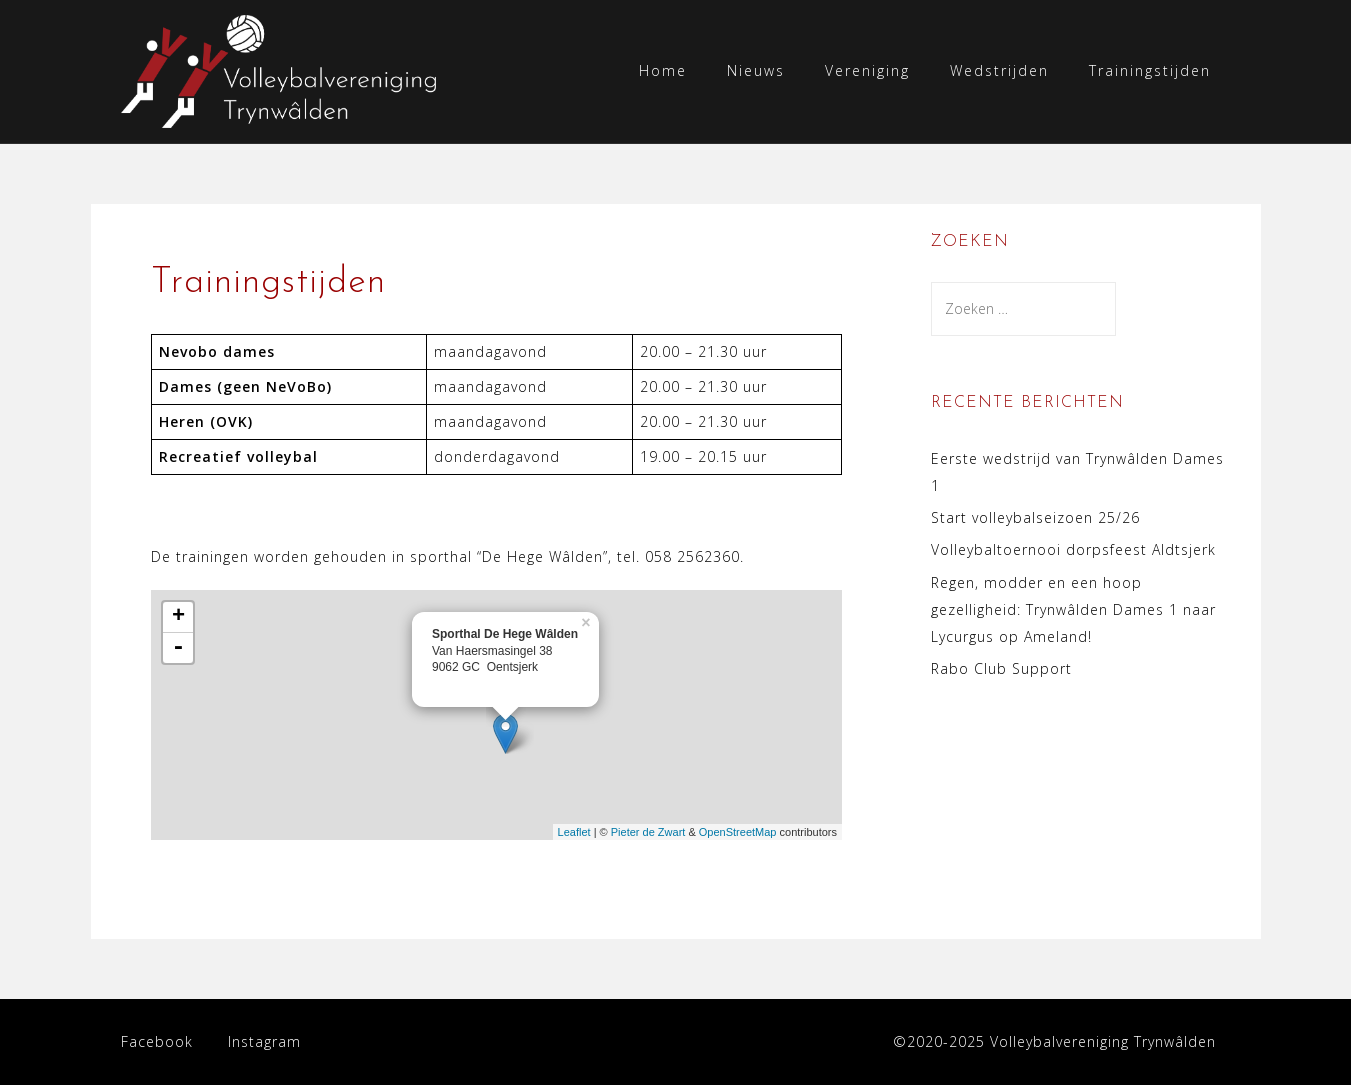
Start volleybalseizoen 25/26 (1035, 517)
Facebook (157, 1041)
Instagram (264, 1041)
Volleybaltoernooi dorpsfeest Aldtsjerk (1073, 549)
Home (663, 70)
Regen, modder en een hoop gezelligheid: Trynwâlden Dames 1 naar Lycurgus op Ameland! (1073, 609)
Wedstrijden (999, 70)
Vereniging (867, 70)
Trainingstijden (1150, 70)
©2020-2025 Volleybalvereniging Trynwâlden (1054, 1041)
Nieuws (756, 70)
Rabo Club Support (1001, 668)
